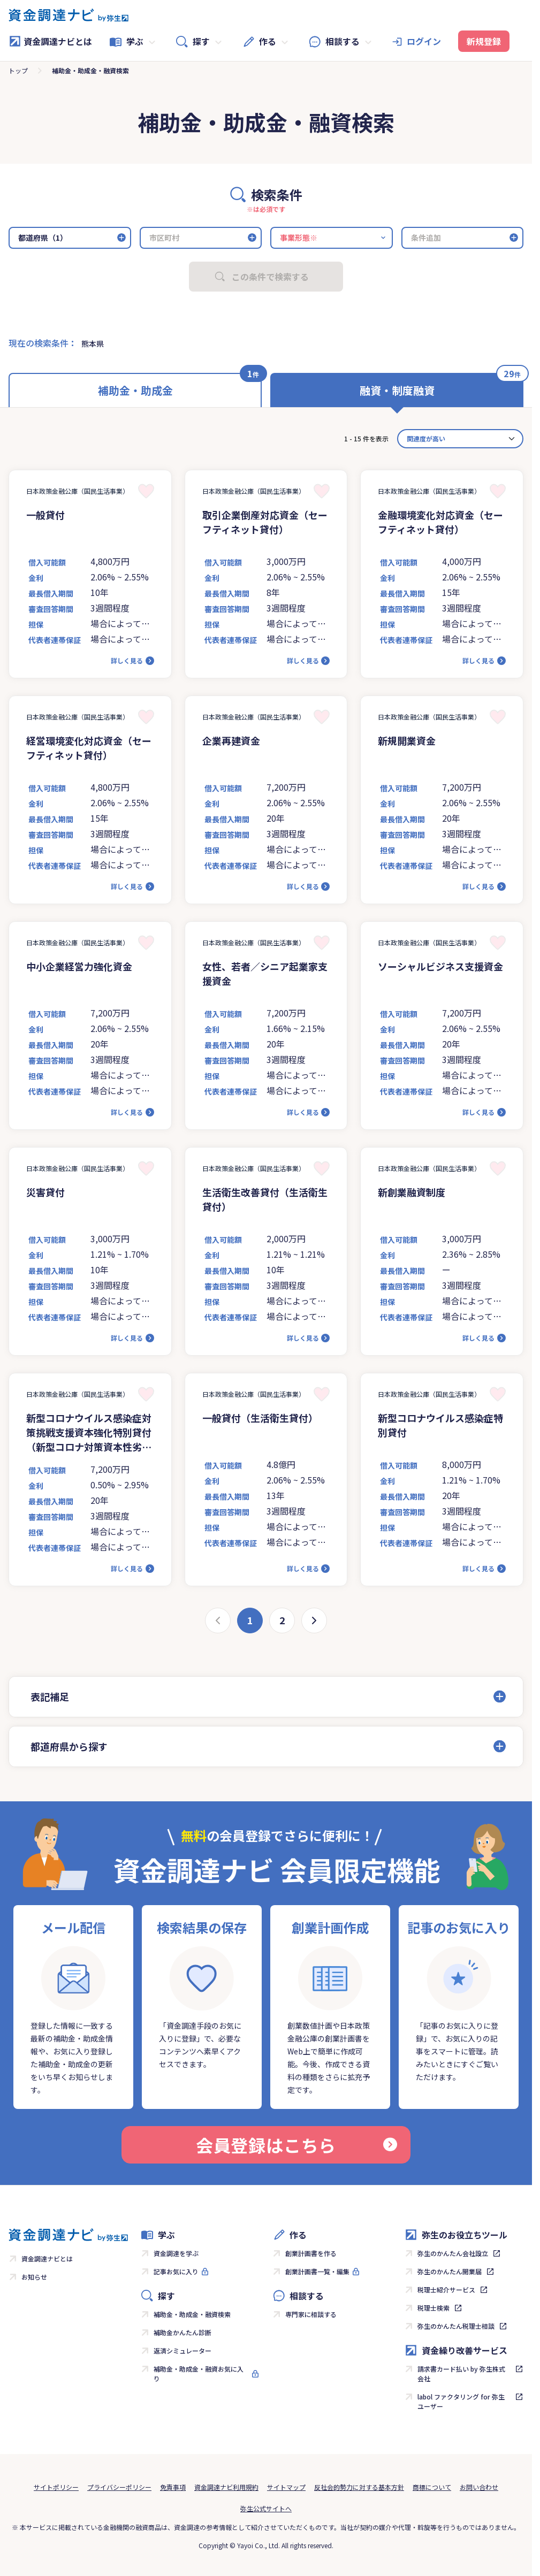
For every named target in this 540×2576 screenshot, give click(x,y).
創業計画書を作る (311, 2253)
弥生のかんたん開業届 (449, 2271)
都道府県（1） (42, 237)
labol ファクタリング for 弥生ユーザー (461, 2401)
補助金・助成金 (135, 390)
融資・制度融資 (397, 390)
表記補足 (50, 1696)
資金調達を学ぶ (176, 2253)
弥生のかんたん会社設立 (452, 2253)
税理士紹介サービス (446, 2289)
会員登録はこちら (296, 2144)
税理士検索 (433, 2307)
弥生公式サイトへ (266, 2508)
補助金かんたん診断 (182, 2332)
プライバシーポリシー (119, 2486)
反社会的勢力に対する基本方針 (359, 2486)
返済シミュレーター (182, 2350)
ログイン (424, 41)
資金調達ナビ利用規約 (226, 2486)
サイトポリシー (56, 2486)
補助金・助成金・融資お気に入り (199, 2373)
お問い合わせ (479, 2486)
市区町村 (164, 237)
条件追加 (426, 237)
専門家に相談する (311, 2314)
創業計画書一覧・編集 (317, 2271)
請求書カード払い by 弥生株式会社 (461, 2373)
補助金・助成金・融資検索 (192, 2314)
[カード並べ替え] (460, 438)
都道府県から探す (69, 1746)
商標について (432, 2486)
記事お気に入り (176, 2271)
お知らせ (34, 2276)
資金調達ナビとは (50, 41)
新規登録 (484, 41)
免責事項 (173, 2486)
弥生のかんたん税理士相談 (456, 2325)
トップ (18, 70)
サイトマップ (286, 2486)
